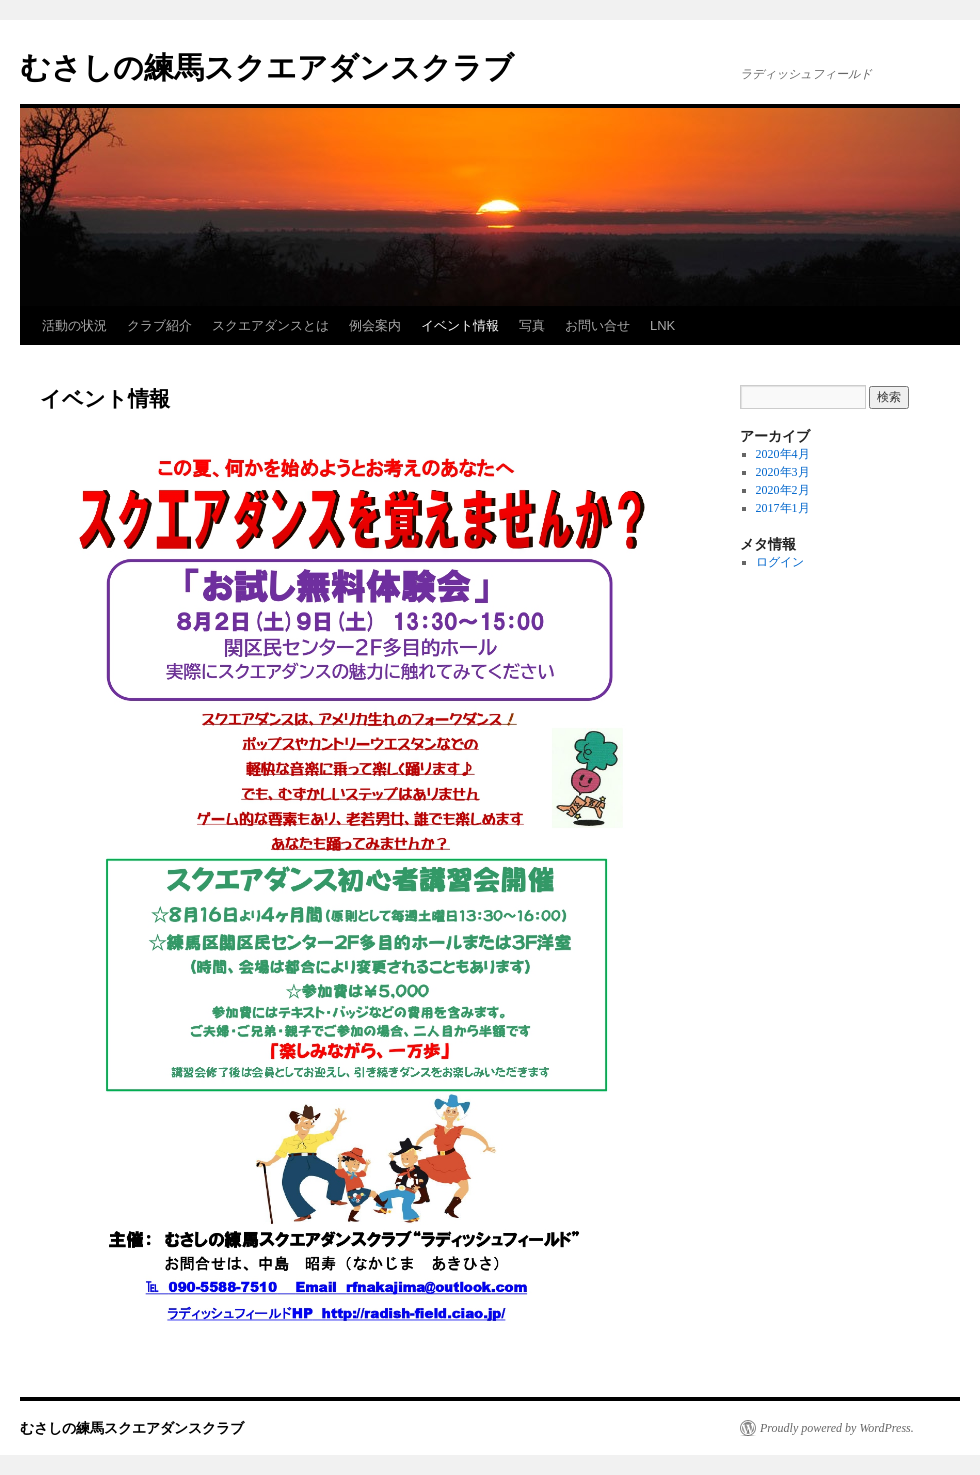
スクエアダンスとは (270, 325)
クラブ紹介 (159, 325)
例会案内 (375, 325)
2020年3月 (783, 472)
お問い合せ (597, 325)
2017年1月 (783, 508)
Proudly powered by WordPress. (837, 1428)
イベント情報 (460, 325)
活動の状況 (74, 325)
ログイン (780, 562)
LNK (662, 325)
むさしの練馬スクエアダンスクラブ (267, 67)
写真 (532, 325)
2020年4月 (783, 454)
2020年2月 (783, 490)
